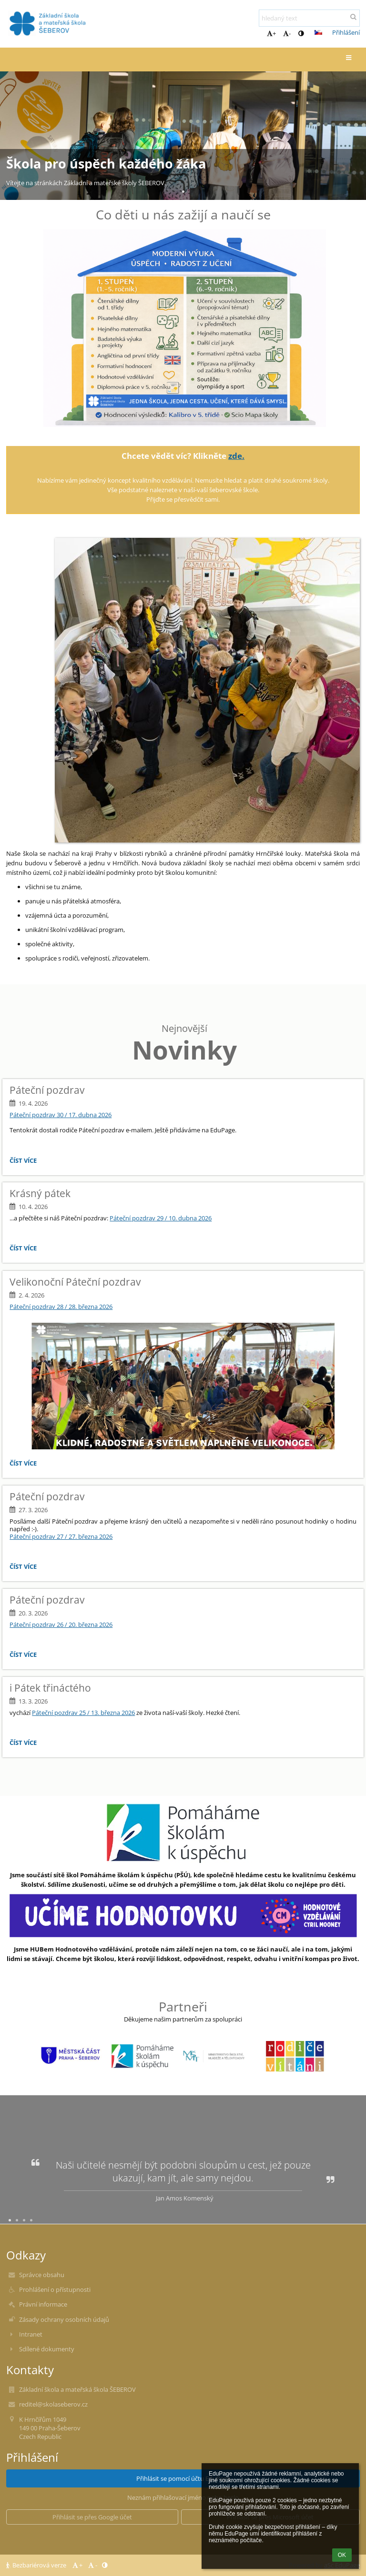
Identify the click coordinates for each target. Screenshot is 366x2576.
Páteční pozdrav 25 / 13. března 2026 (83, 1712)
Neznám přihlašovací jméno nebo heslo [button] (183, 2497)
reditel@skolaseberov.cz (53, 2404)
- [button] (287, 33)
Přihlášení (346, 32)
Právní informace (43, 2304)
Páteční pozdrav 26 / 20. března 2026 (61, 1624)
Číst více (25, 1162)
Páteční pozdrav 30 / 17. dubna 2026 (61, 1114)
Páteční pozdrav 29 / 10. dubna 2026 (161, 1218)
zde (235, 455)
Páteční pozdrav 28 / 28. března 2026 (61, 1306)
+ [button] (271, 33)
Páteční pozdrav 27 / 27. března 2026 (61, 1536)
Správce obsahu (41, 2274)
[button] (318, 32)
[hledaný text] (309, 18)
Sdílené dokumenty (46, 2349)
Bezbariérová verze (37, 2565)
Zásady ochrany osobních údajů (64, 2319)
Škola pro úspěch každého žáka (106, 163)
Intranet (30, 2334)
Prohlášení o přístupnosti (55, 2289)
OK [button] (342, 2555)
